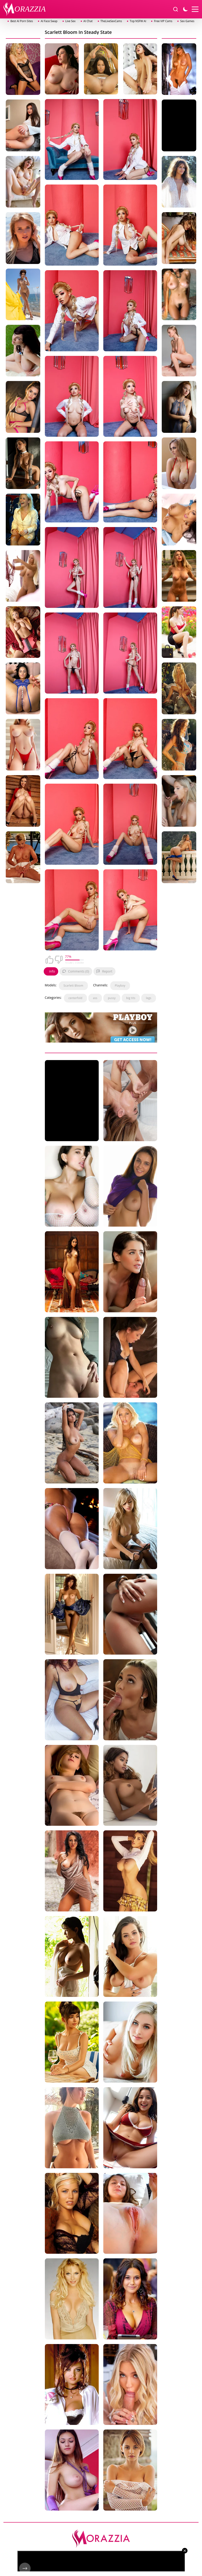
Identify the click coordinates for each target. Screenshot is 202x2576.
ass (95, 998)
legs (148, 998)
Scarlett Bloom (73, 986)
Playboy (120, 986)
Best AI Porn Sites (21, 21)
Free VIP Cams (163, 21)
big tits (131, 998)
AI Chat (88, 21)
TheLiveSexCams (111, 21)
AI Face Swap (49, 21)
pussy (112, 998)
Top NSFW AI (138, 21)
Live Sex (70, 21)
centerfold (75, 998)
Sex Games (187, 21)
